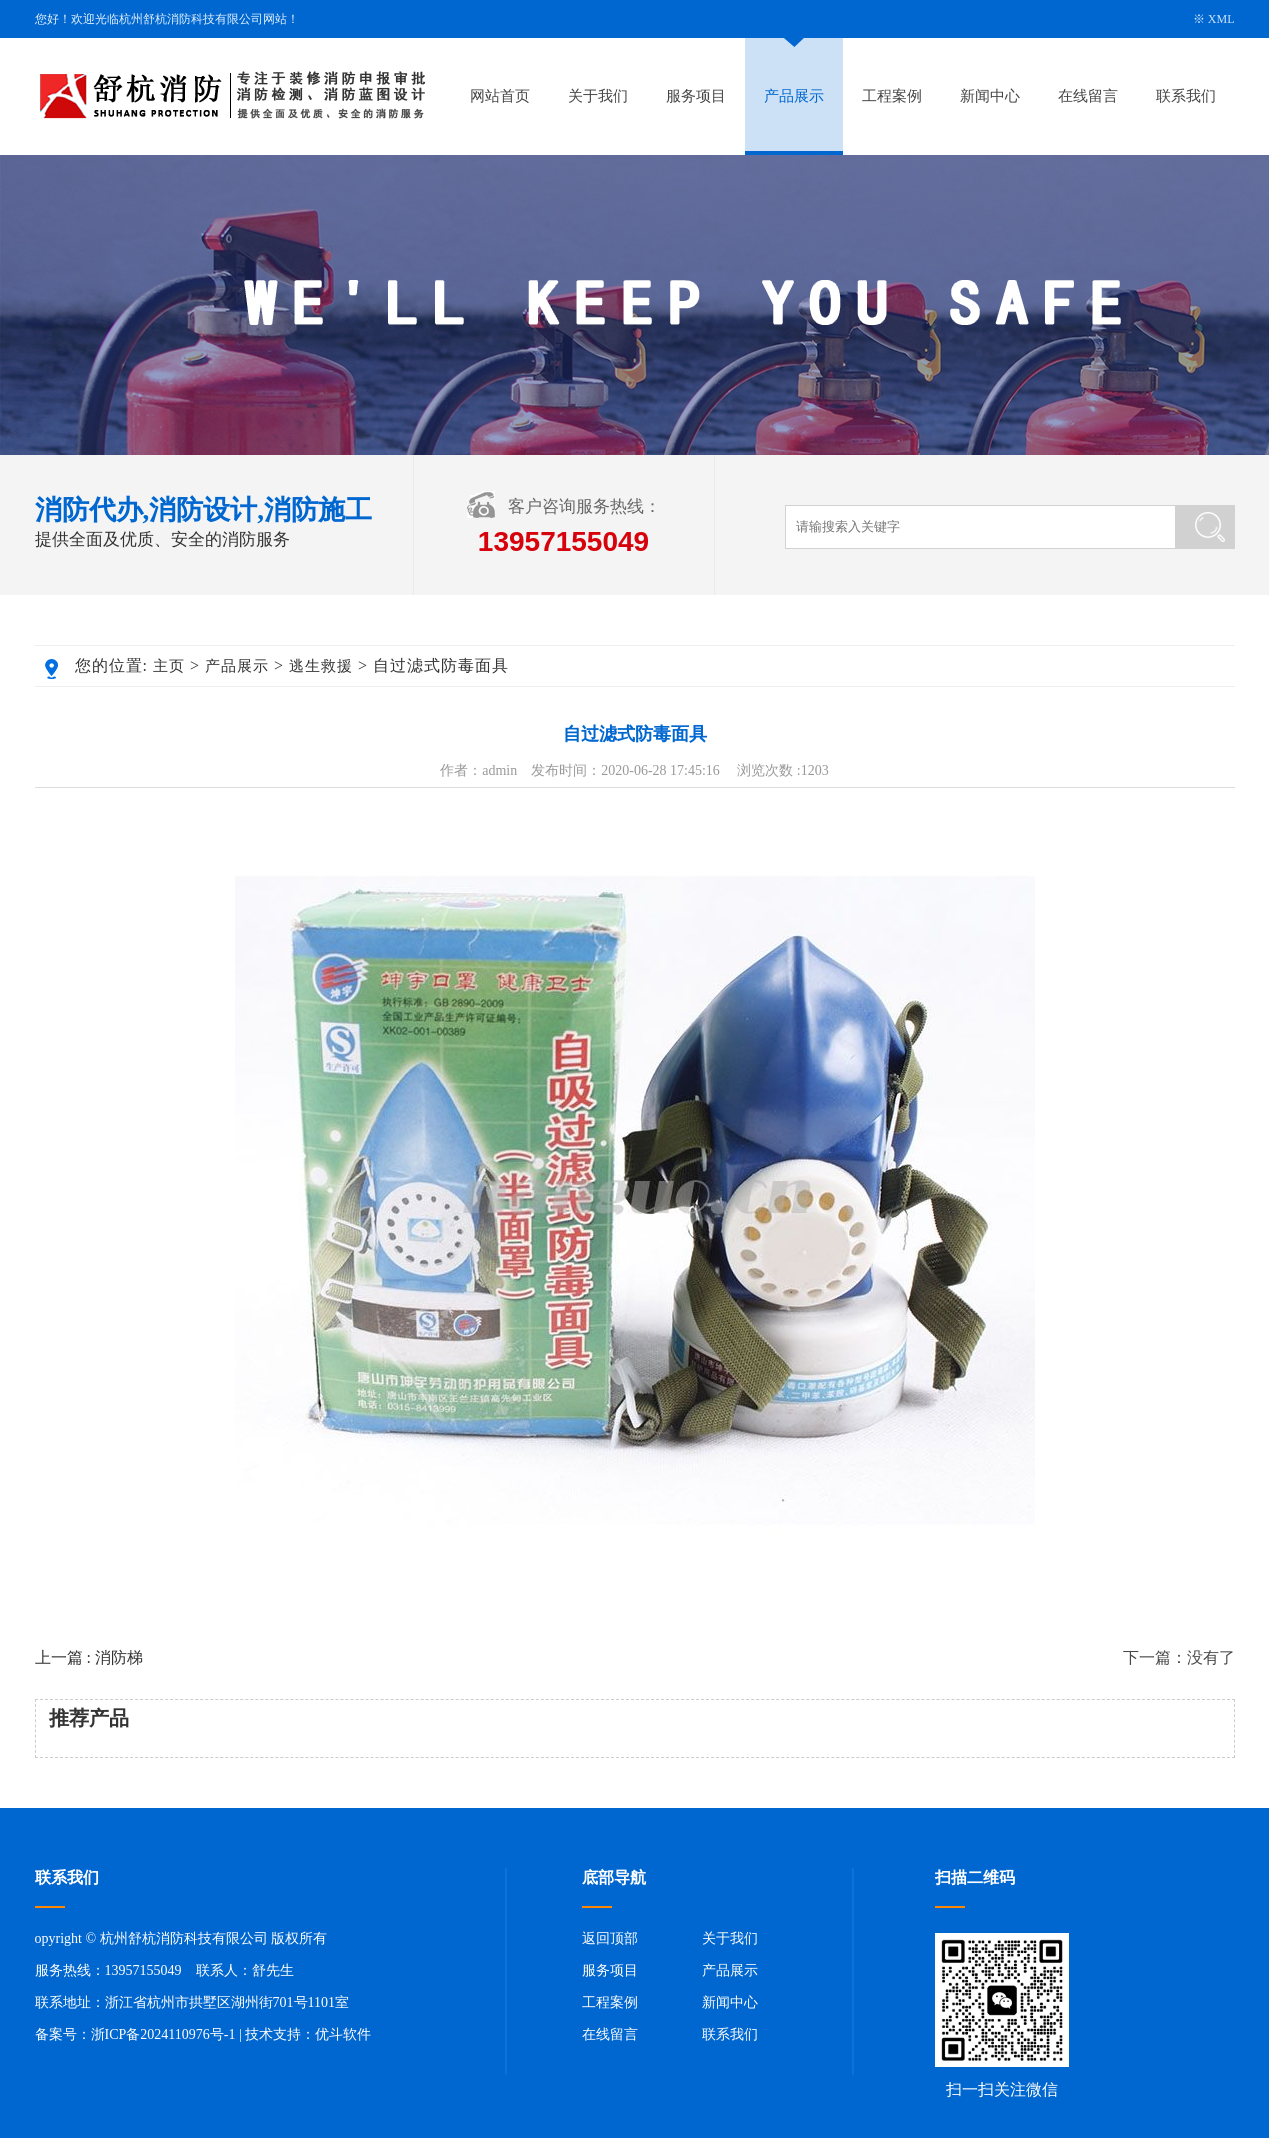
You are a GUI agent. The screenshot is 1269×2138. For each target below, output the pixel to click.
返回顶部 (610, 1938)
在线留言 (1088, 96)
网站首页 (500, 96)
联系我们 (1186, 96)
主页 (169, 666)
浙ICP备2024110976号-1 (163, 2034)
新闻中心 (990, 96)
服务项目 (696, 96)
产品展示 (794, 96)
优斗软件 (343, 2034)
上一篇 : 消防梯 (89, 1657)
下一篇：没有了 (1179, 1657)
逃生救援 (321, 666)
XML (1221, 19)
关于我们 (598, 96)
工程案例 (892, 96)
